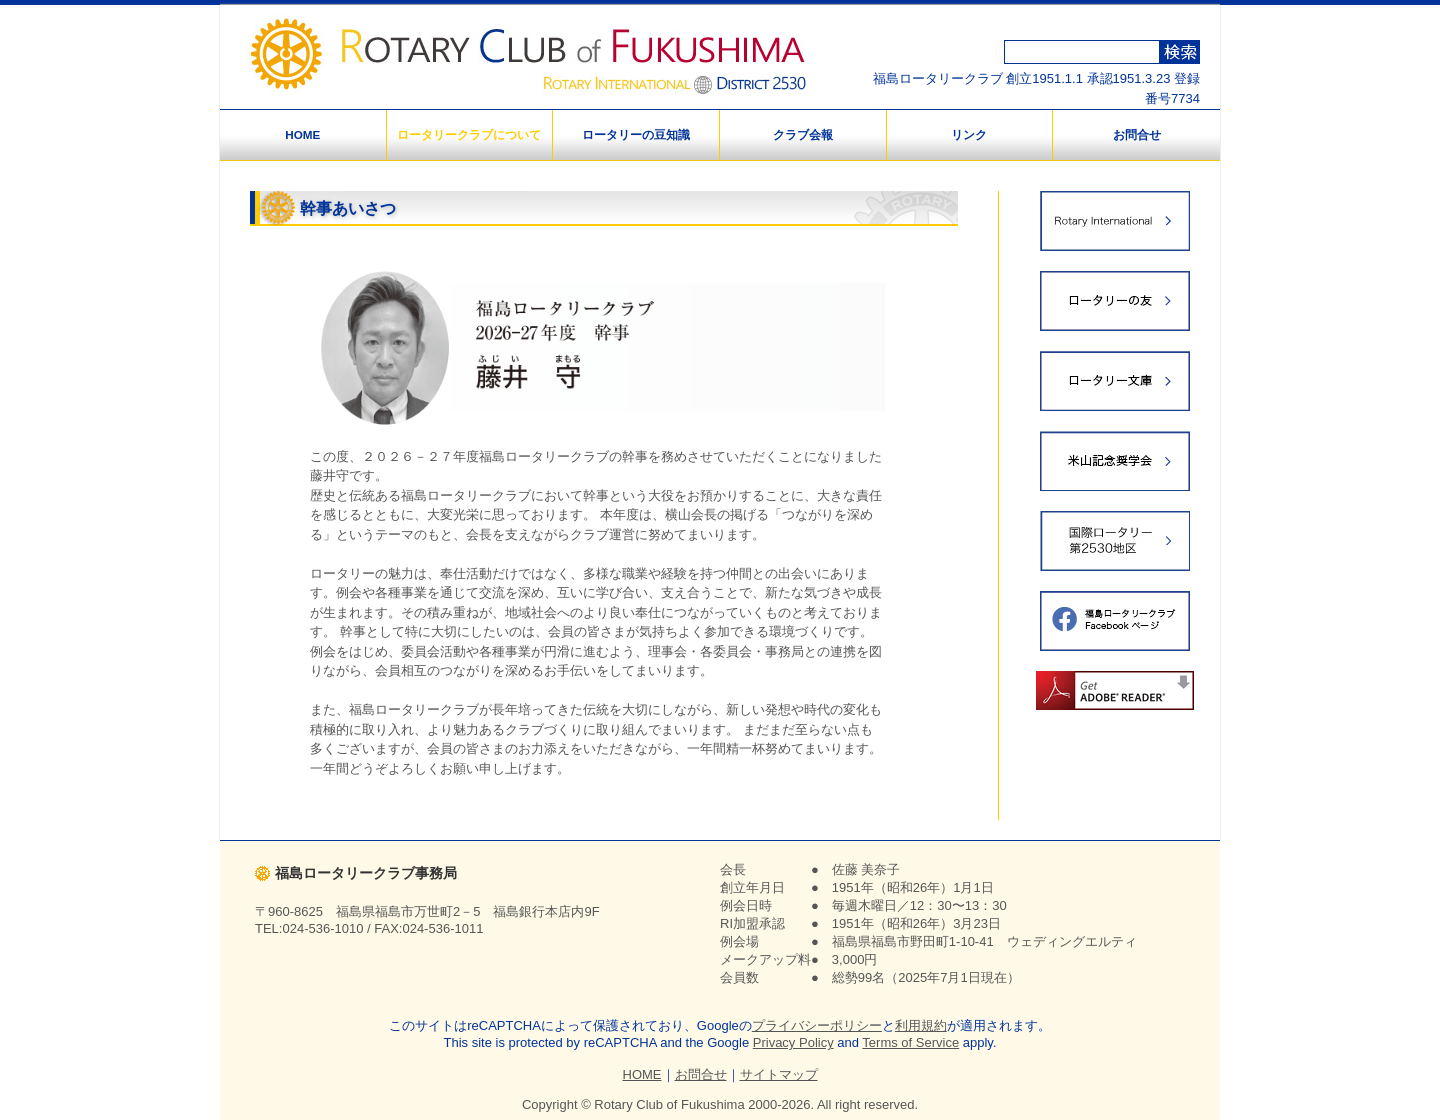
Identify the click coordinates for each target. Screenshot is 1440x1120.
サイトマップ (779, 1074)
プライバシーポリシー (817, 1025)
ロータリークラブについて (469, 134)
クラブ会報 (803, 134)
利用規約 (921, 1025)
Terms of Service (910, 1042)
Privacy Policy (793, 1042)
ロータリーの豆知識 (636, 134)
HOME (302, 134)
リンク (969, 134)
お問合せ (1137, 134)
